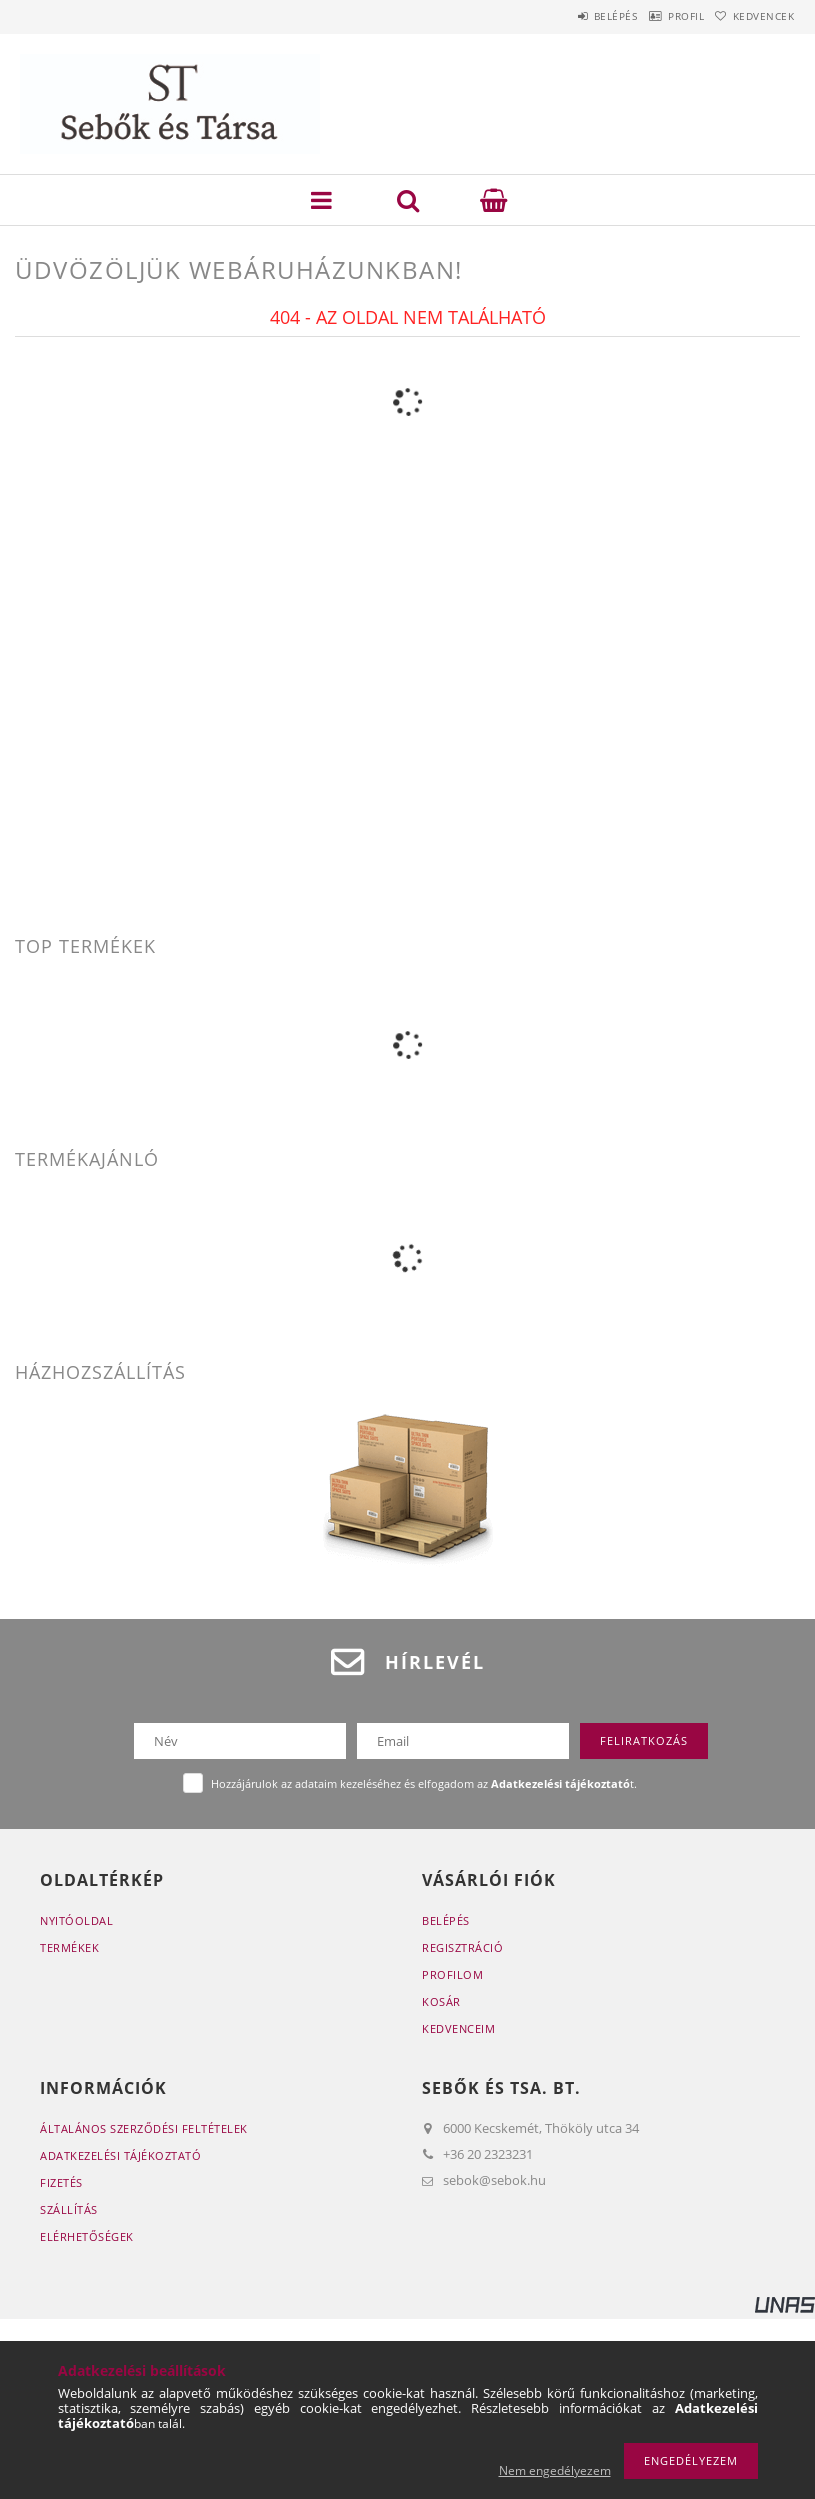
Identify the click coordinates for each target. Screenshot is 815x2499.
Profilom (452, 1974)
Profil (658, 16)
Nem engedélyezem (555, 2470)
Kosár (441, 2001)
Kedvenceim (458, 2028)
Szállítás (69, 2209)
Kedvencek (754, 16)
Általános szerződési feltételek (144, 2128)
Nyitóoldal (76, 1920)
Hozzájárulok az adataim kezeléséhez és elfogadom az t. (424, 1783)
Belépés (569, 16)
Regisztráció (462, 1947)
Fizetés (61, 2182)
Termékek (69, 1947)
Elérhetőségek (87, 2236)
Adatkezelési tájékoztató (120, 2155)
